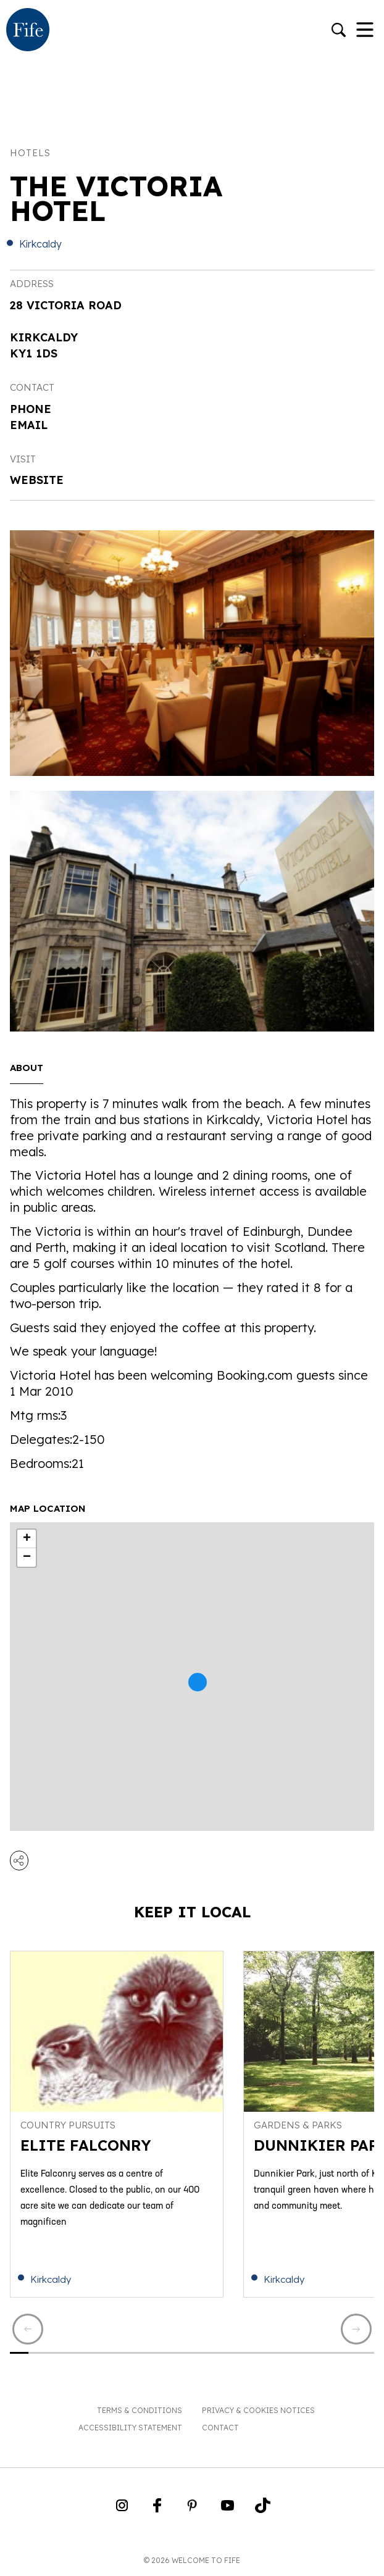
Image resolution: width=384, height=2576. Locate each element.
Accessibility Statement (130, 2427)
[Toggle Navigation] (365, 30)
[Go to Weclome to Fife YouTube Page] (227, 2509)
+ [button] (27, 1539)
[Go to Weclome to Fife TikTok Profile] (262, 2509)
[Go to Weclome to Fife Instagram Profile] (122, 2509)
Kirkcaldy (40, 244)
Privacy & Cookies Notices (258, 2410)
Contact (220, 2427)
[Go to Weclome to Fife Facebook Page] (157, 2509)
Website (37, 480)
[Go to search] (339, 31)
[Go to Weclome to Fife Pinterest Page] (192, 2509)
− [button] (27, 1557)
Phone (30, 409)
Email (29, 425)
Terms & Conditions (139, 2410)
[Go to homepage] (27, 31)
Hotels (30, 153)
